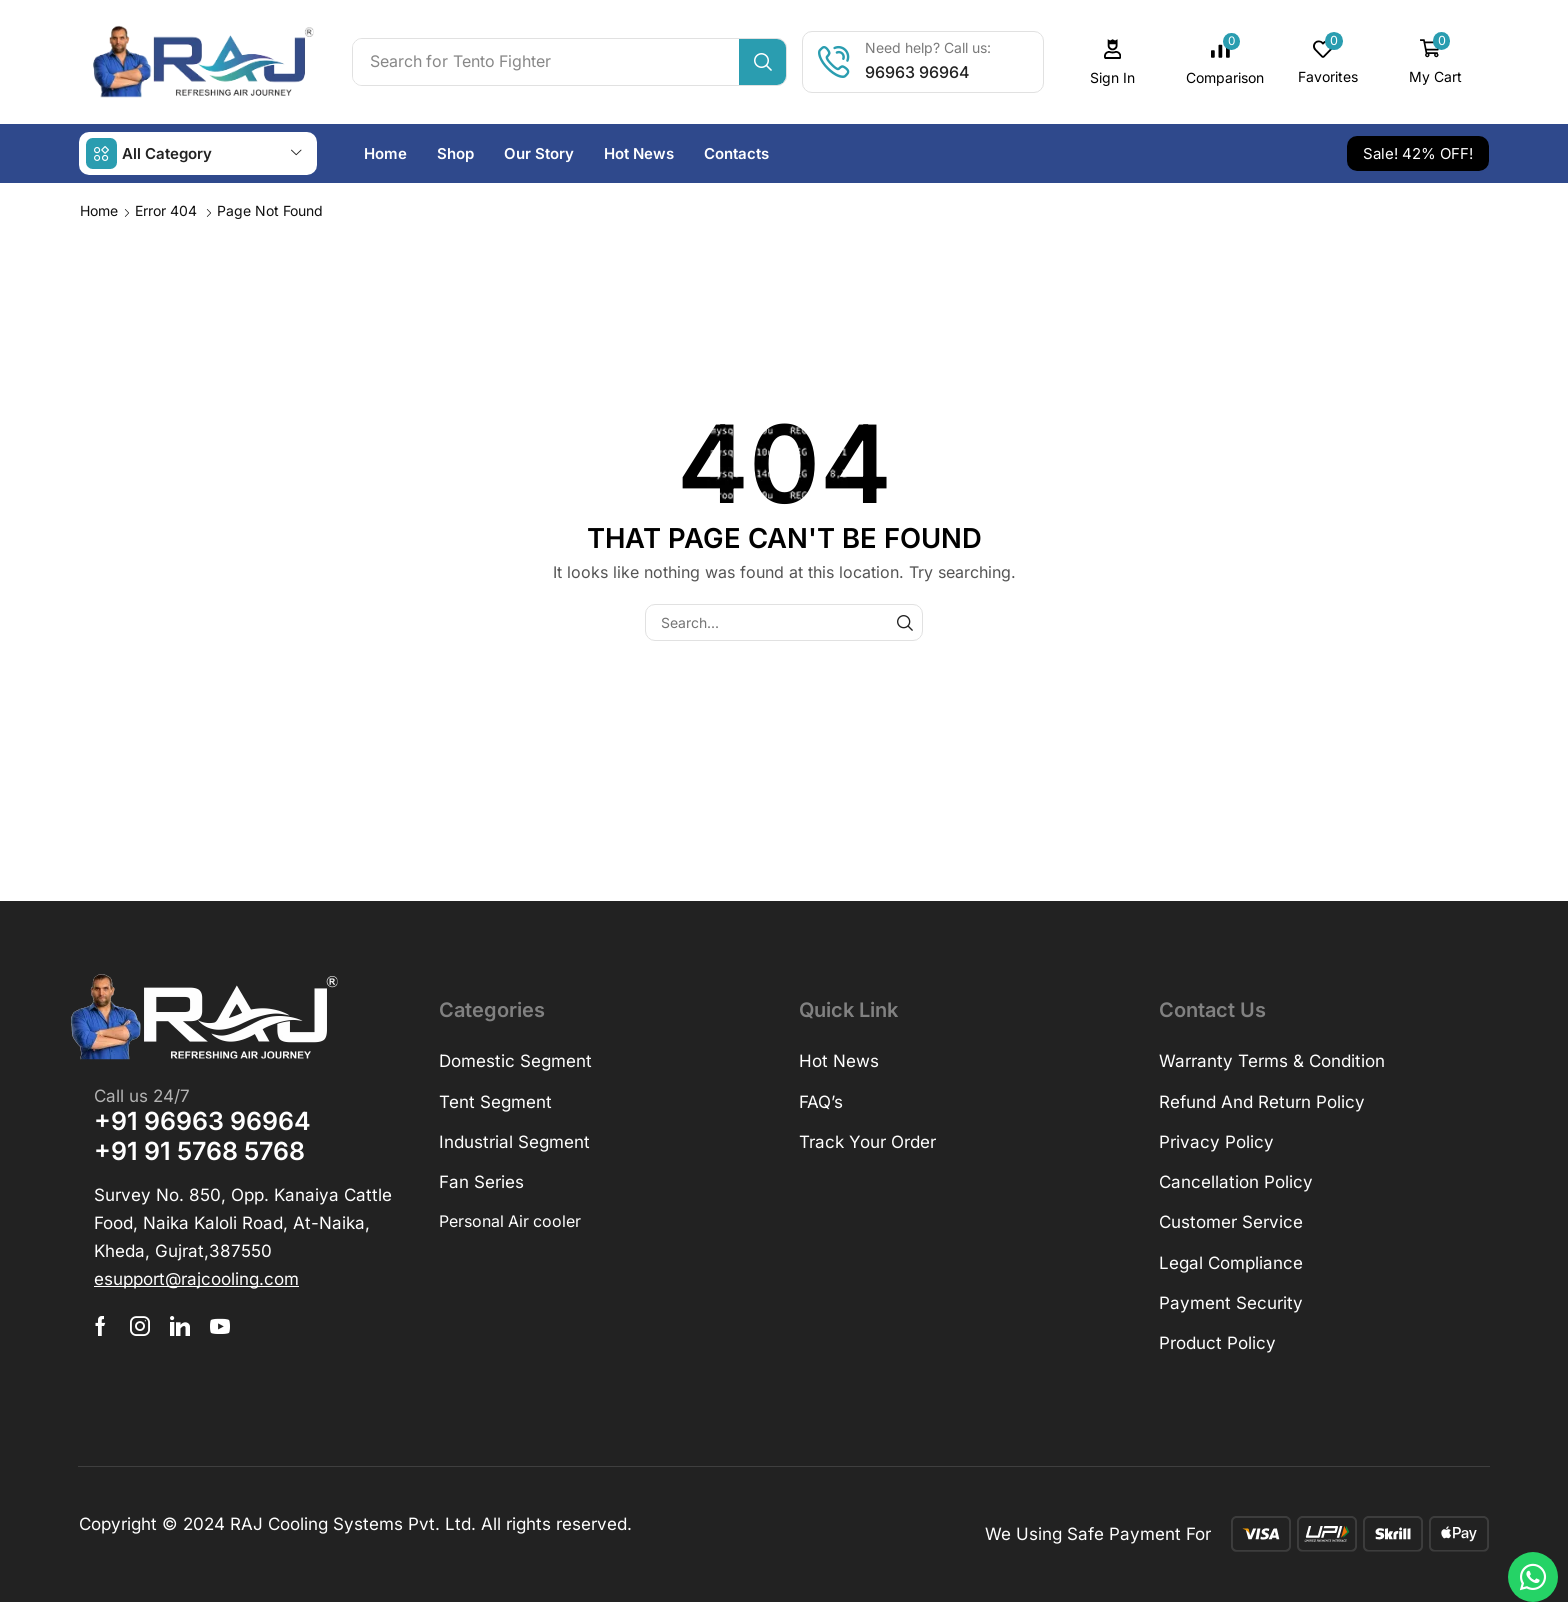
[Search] (762, 62)
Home (99, 210)
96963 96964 (917, 72)
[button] (1113, 62)
